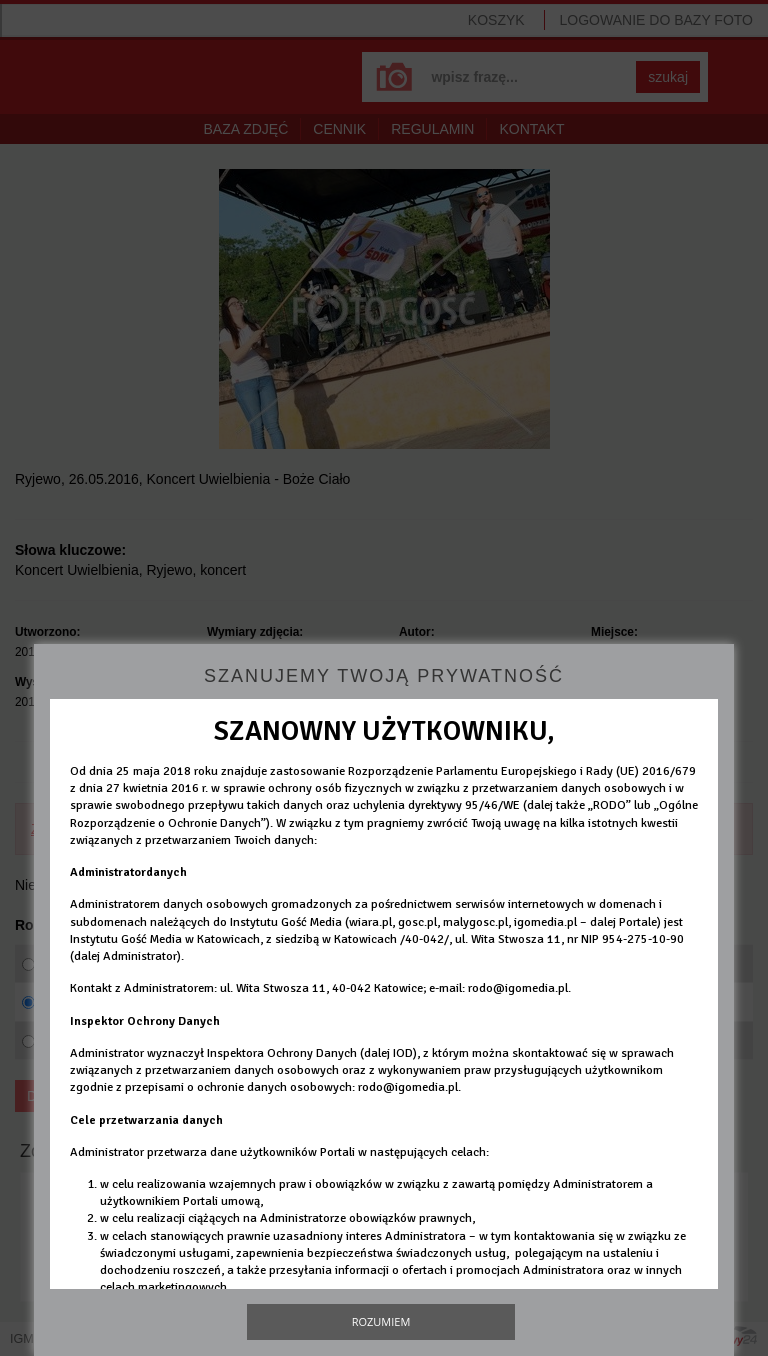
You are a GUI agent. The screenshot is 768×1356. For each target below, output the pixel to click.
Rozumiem (381, 1321)
